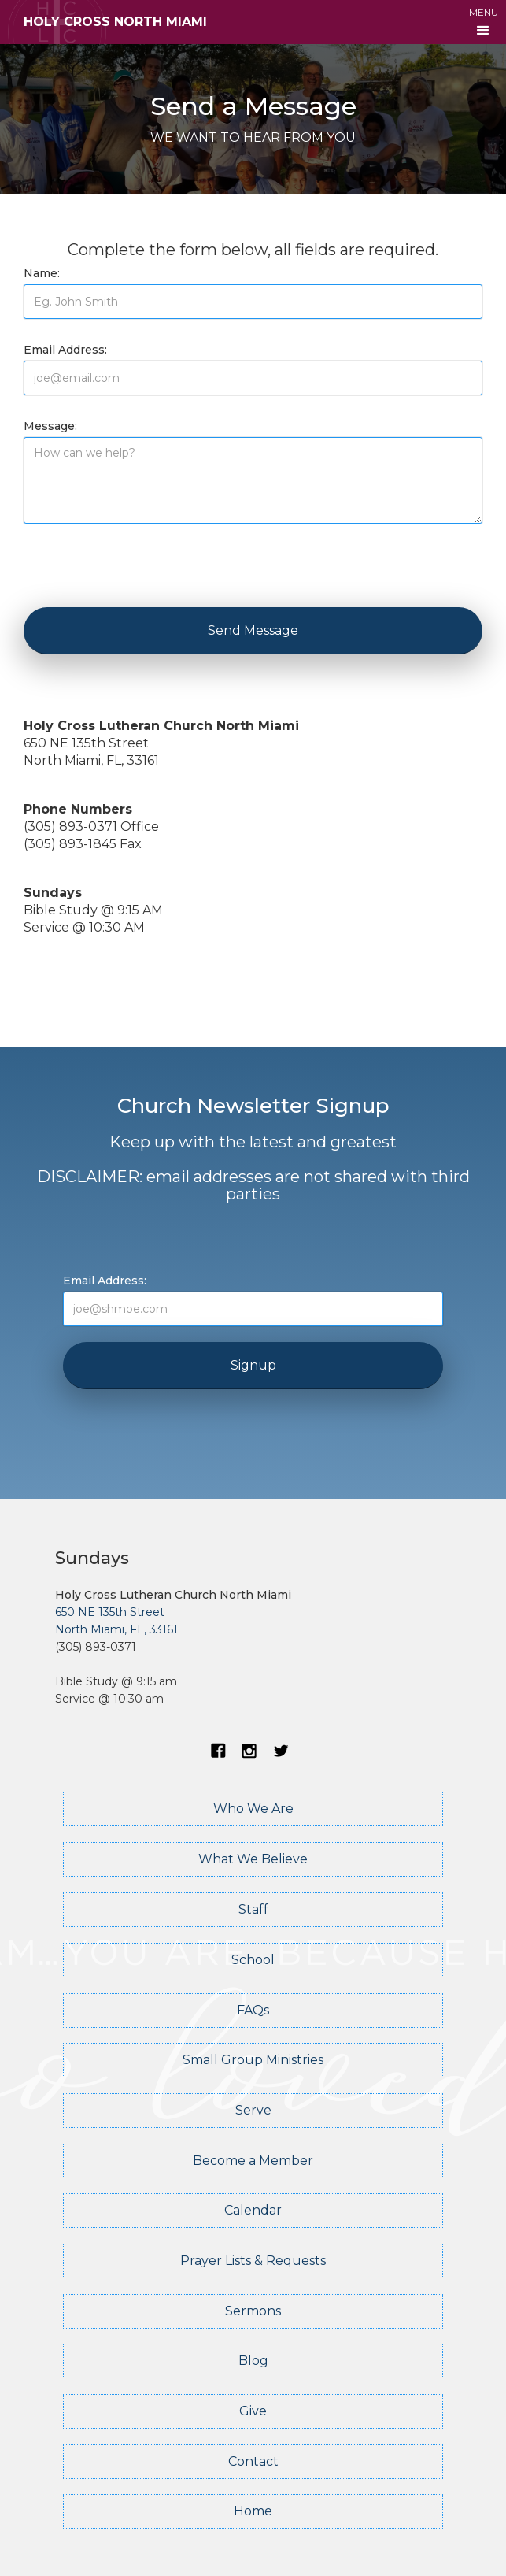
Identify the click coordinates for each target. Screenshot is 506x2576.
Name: (42, 273)
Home (253, 2511)
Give (253, 2411)
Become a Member (253, 2160)
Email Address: (65, 350)
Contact (253, 2461)
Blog (253, 2360)
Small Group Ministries (253, 2059)
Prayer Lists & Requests (253, 2260)
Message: (50, 426)
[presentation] (143, 570)
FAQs (253, 2010)
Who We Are (253, 1808)
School (253, 1959)
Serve (253, 2110)
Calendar (253, 2210)
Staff (253, 1909)
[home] (103, 22)
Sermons (253, 2311)
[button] (483, 22)
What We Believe (253, 1858)
